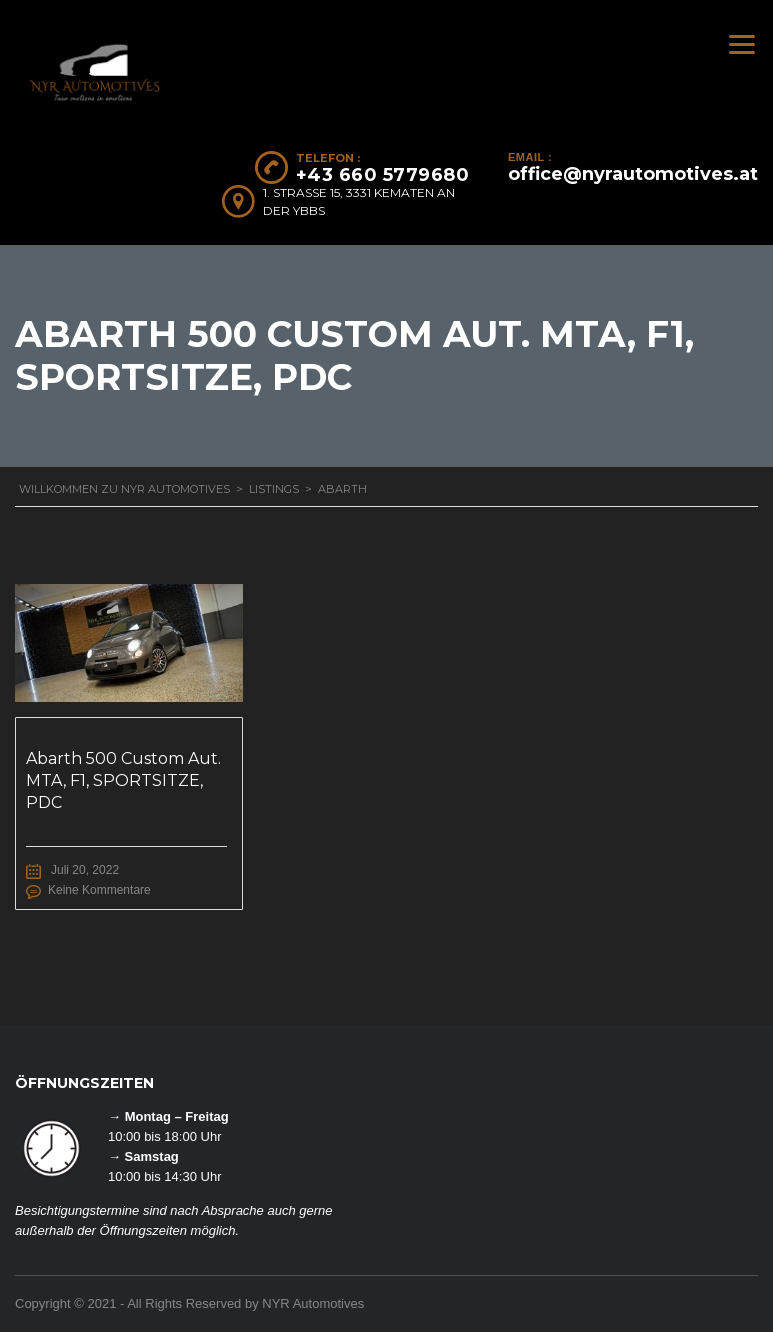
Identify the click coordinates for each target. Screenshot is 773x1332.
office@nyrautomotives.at (633, 174)
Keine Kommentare (99, 890)
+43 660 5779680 (383, 175)
